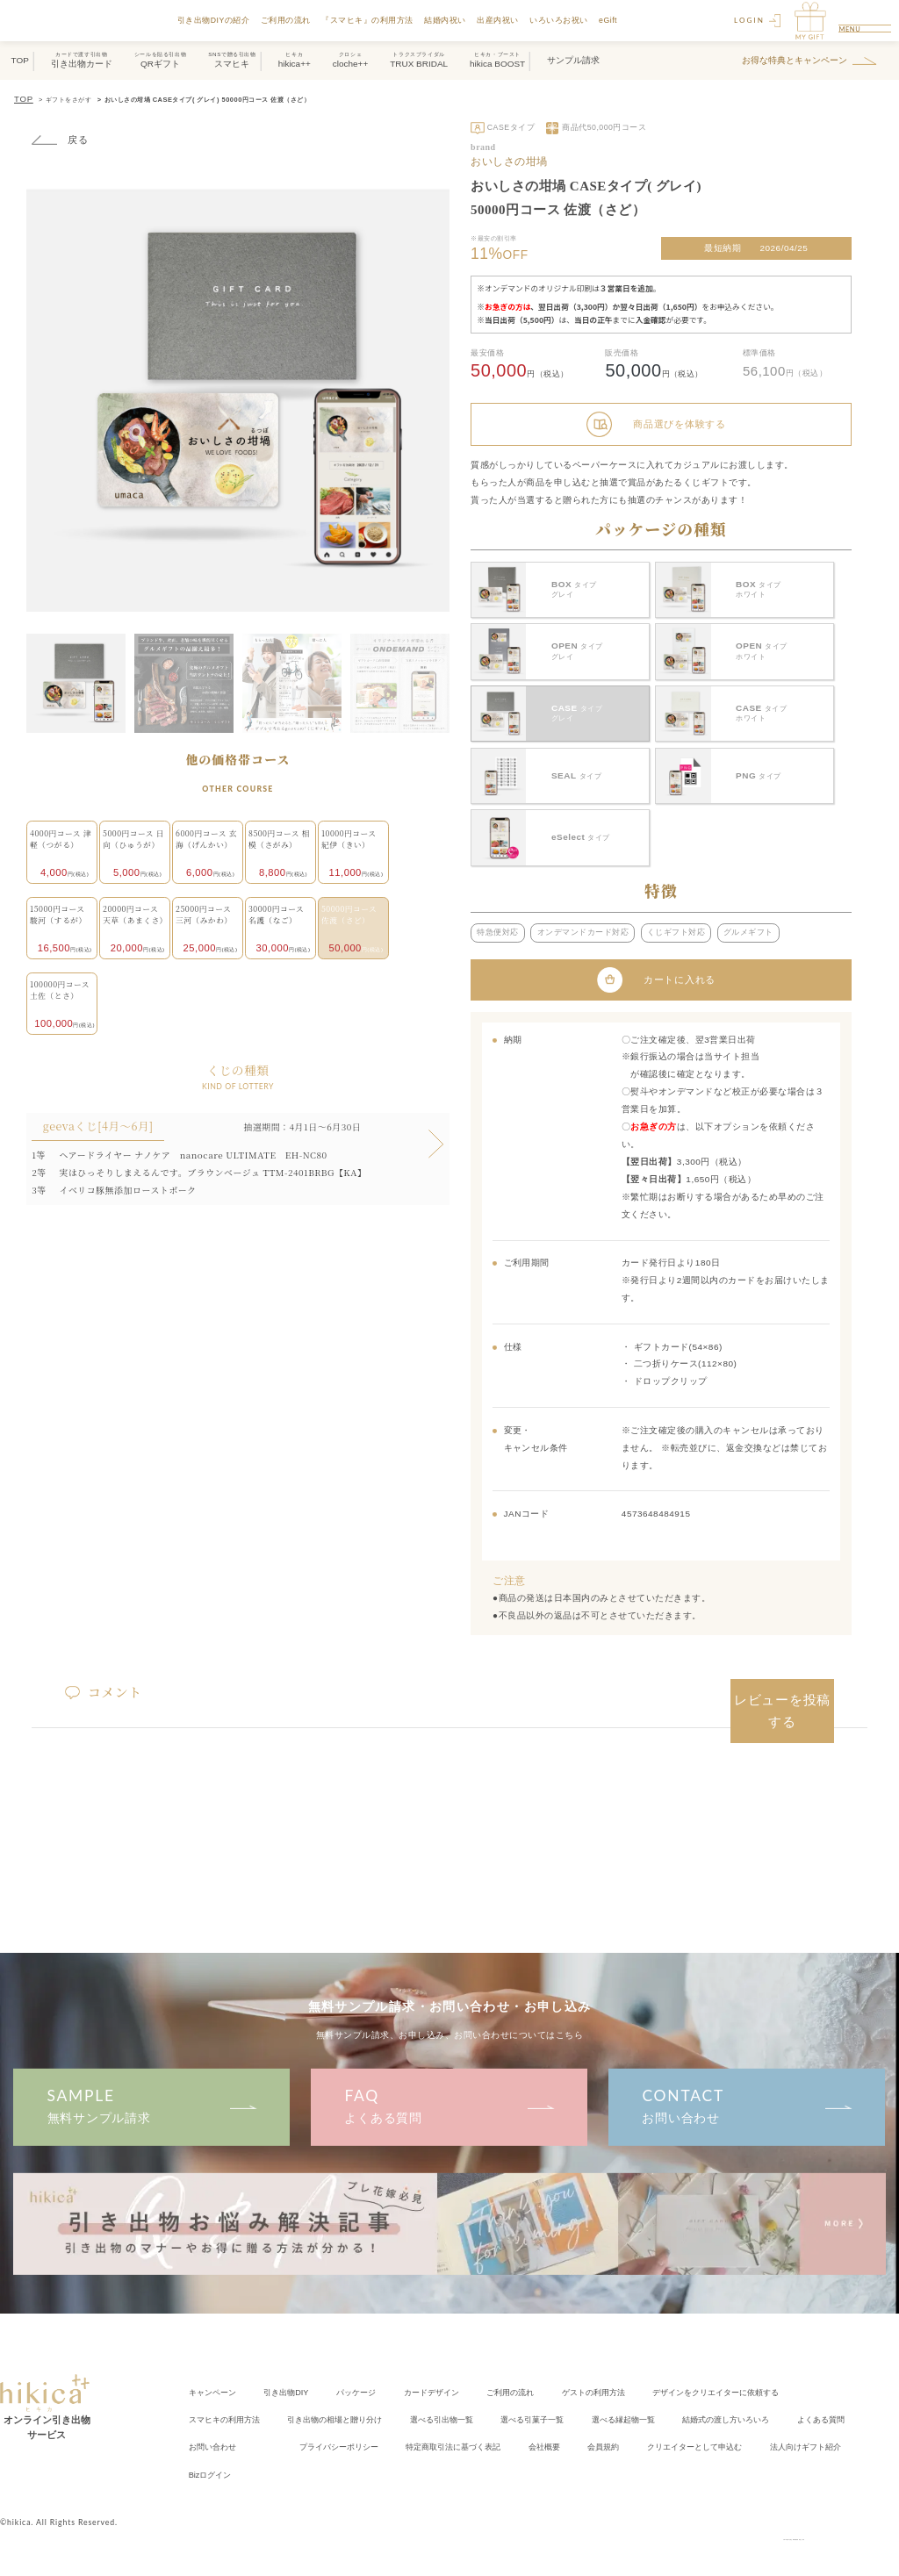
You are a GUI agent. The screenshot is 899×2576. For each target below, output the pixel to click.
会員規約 (714, 2422)
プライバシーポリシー (429, 2422)
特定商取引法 (554, 2422)
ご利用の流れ (295, 20)
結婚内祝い (455, 20)
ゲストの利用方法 (622, 2375)
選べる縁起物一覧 (659, 2398)
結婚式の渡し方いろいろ (770, 2398)
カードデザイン (448, 2375)
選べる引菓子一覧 (561, 2398)
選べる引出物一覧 (463, 2398)
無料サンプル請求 (151, 2089)
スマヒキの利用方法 (228, 2398)
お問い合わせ (747, 2089)
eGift (617, 20)
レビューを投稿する (782, 1677)
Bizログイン (318, 2445)
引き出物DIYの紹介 (222, 20)
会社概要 (651, 2422)
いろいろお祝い (568, 20)
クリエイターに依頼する (756, 2375)
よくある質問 (449, 2089)
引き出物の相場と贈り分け (347, 2398)
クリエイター (813, 2422)
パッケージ (368, 2375)
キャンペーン (215, 2375)
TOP (21, 98)
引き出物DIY (294, 2375)
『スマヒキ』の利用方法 (377, 20)
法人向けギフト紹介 (228, 2445)
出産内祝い (507, 20)
